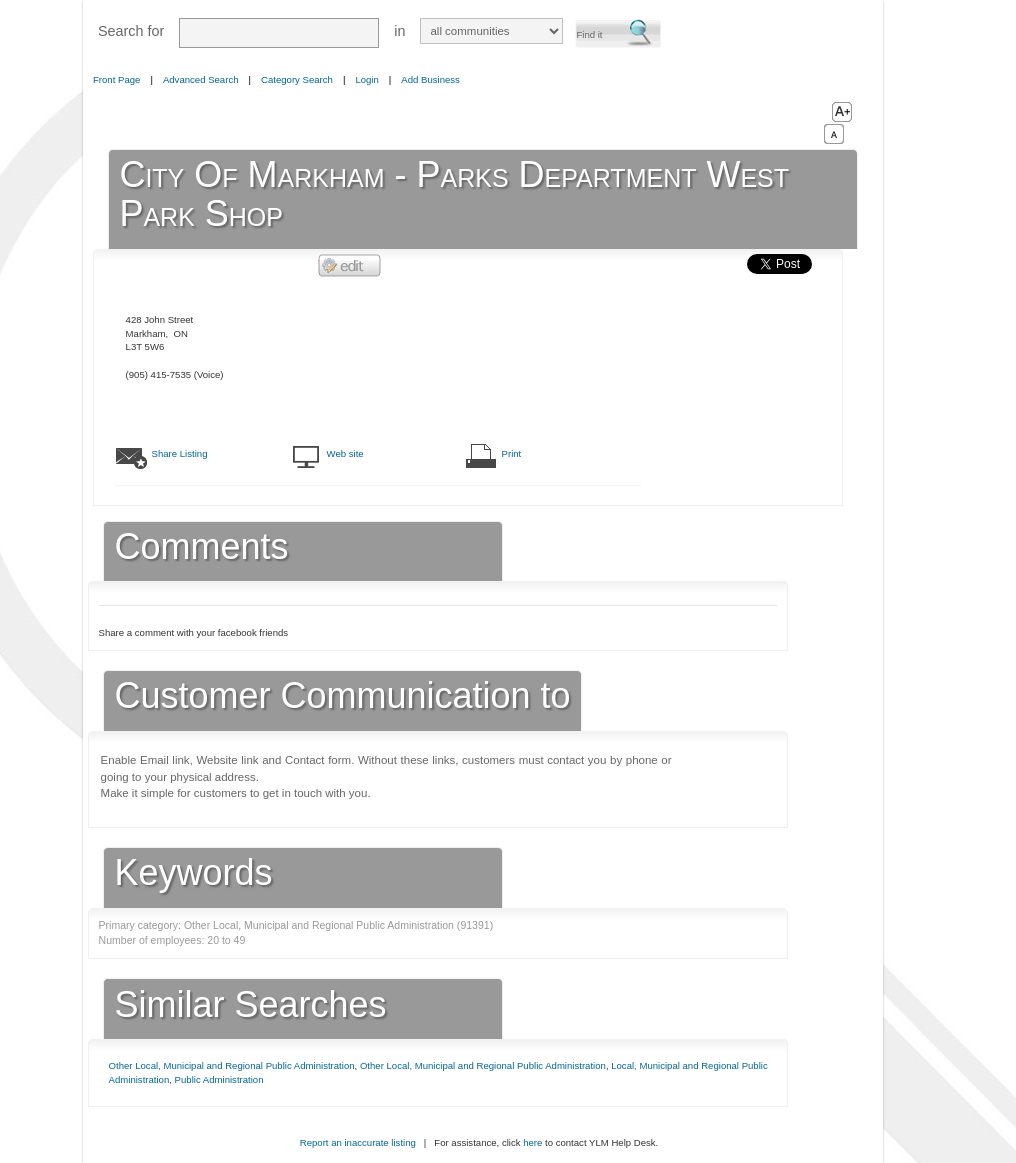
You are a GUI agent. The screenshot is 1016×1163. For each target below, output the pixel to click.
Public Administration (219, 1079)
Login (366, 79)
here (532, 1142)
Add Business (430, 79)
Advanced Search (201, 79)
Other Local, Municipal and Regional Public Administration (232, 1065)
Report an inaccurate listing (358, 1142)
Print (512, 453)
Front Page (116, 79)
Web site (345, 453)
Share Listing (180, 453)
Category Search (297, 79)
